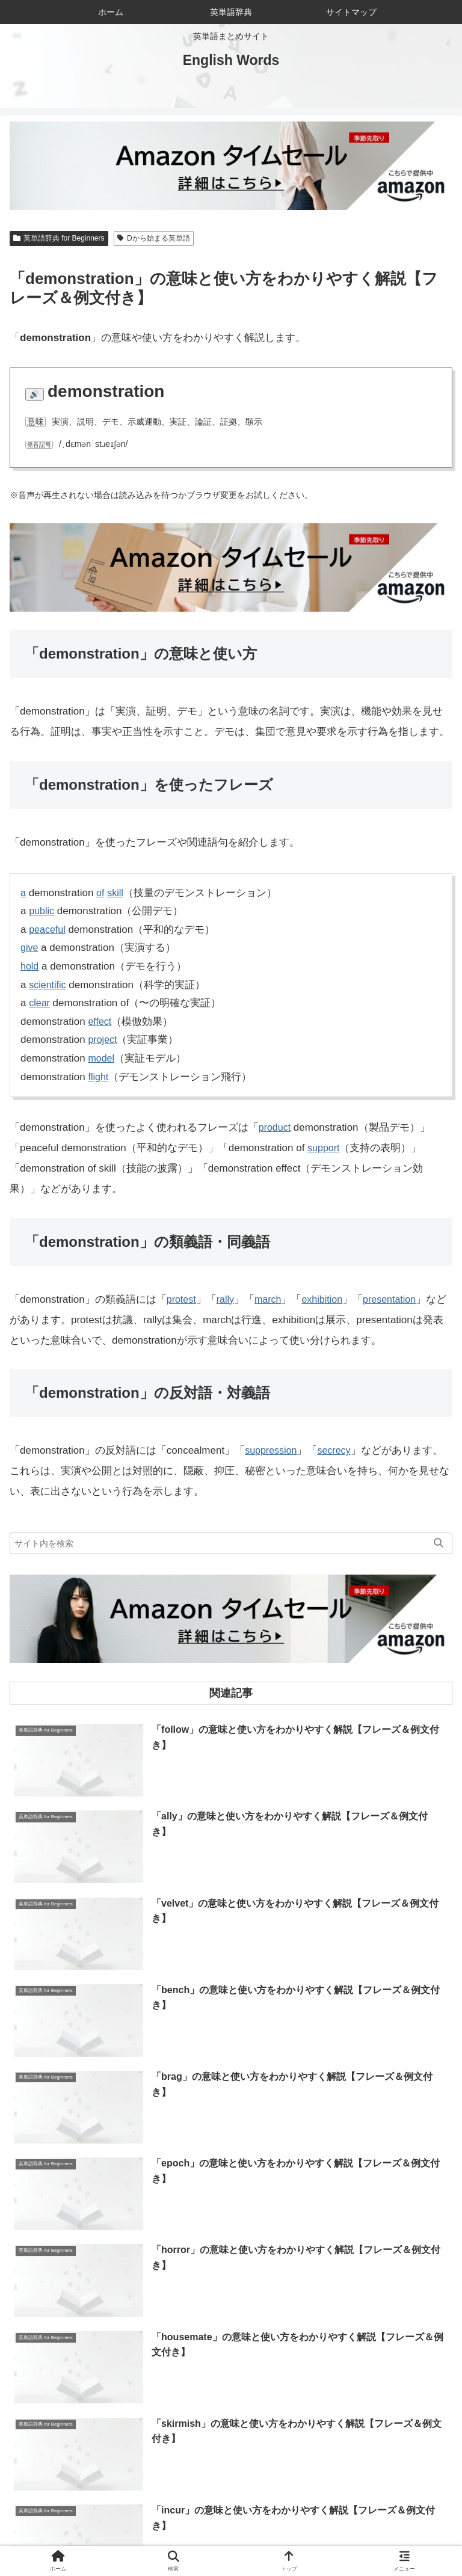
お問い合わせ (378, 2520)
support (324, 1148)
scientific (48, 985)
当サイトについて (231, 2520)
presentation (398, 1299)
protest (182, 1299)
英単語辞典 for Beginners (59, 238)
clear (40, 1003)
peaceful (48, 929)
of (101, 893)
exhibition (328, 1299)
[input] (231, 1543)
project (103, 1039)
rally (227, 1299)
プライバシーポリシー (342, 2537)
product (276, 1127)
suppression (272, 1450)
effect (100, 1021)
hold (30, 966)
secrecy (338, 1450)
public (42, 911)
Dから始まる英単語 (153, 238)
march (271, 1299)
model (102, 1058)
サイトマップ (120, 2537)
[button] (438, 1543)
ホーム (83, 2520)
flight (98, 1077)
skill (116, 893)
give (29, 947)
